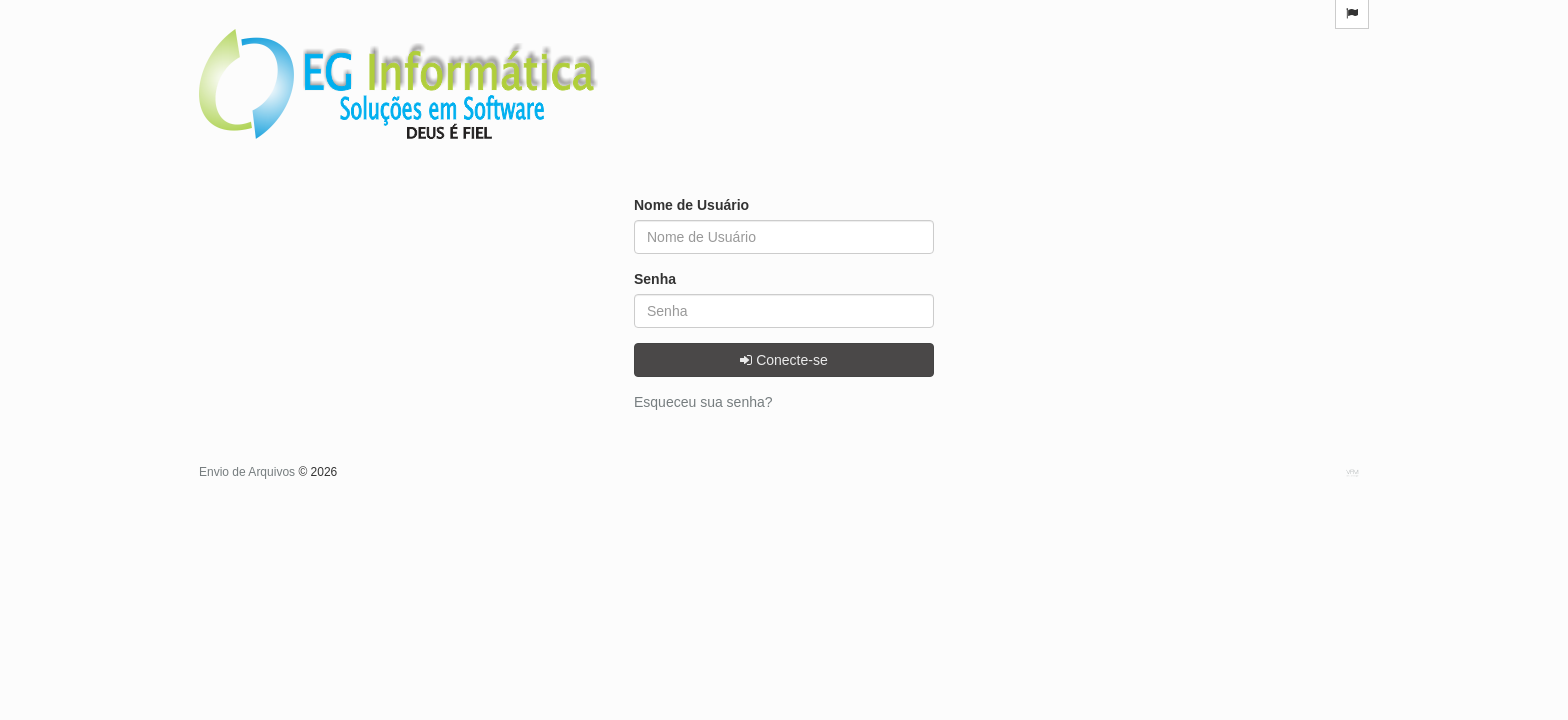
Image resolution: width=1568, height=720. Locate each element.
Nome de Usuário (691, 205)
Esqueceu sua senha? (703, 402)
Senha (655, 279)
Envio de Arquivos (248, 472)
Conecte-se (783, 360)
